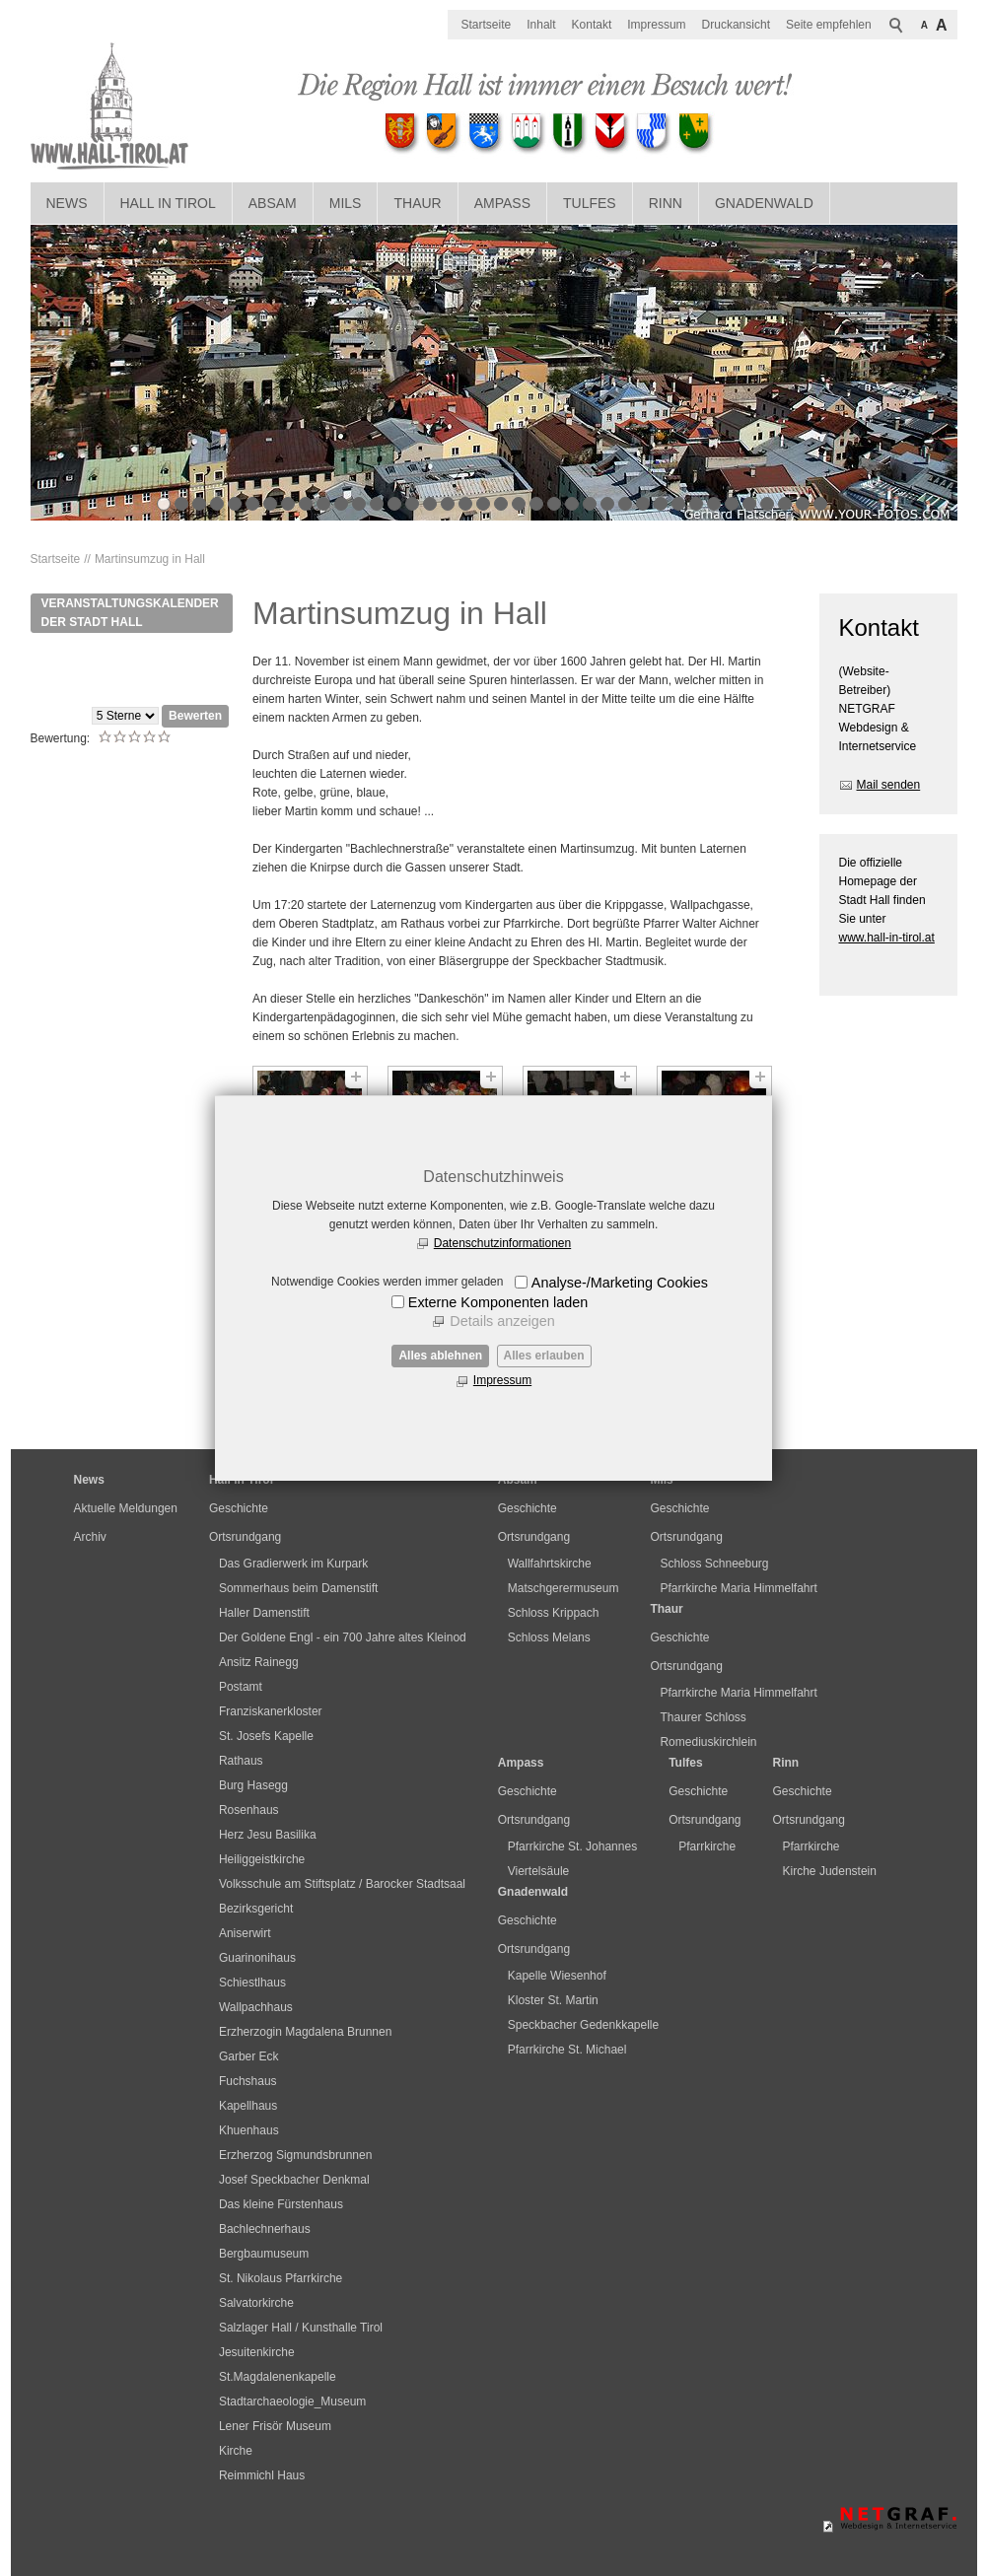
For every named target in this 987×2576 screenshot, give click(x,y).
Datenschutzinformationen (502, 1243)
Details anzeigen (502, 1321)
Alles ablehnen (440, 1355)
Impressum (502, 1380)
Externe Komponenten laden (498, 1302)
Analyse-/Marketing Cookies (619, 1282)
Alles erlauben (544, 1355)
